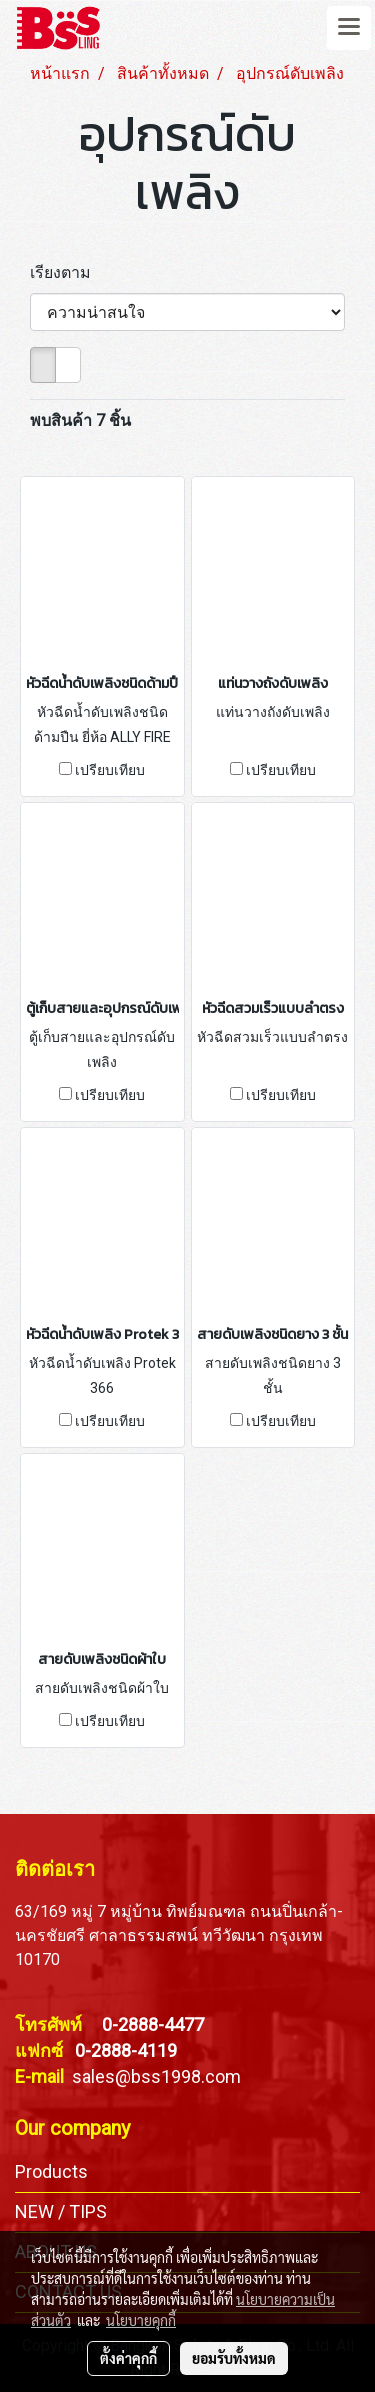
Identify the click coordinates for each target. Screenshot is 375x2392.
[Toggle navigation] (349, 28)
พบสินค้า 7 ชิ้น (80, 420)
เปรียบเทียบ (110, 770)
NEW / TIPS (61, 2211)
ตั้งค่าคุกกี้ (128, 2358)
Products (51, 2171)
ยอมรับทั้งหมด (234, 2358)
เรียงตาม (66, 272)
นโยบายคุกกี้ (141, 2320)
